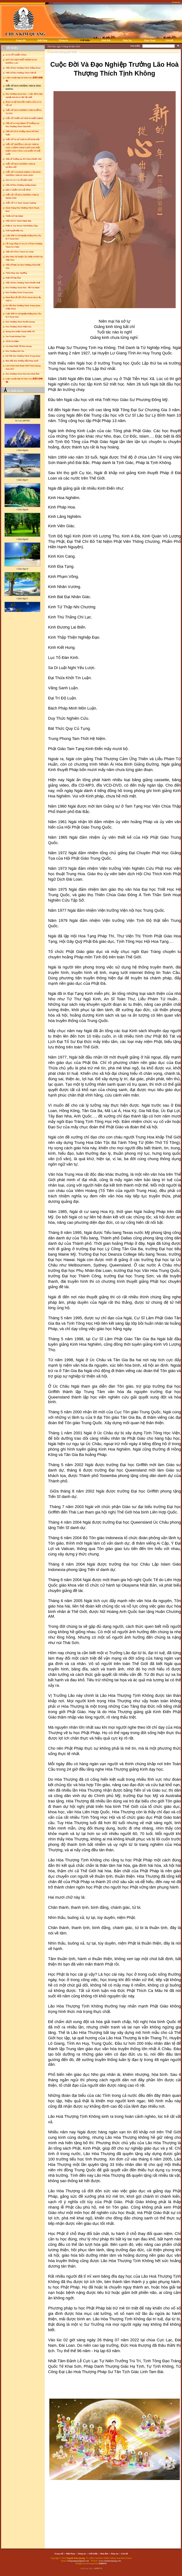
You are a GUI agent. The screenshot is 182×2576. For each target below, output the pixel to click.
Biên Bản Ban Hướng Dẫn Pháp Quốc (22, 361)
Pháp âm (115, 2553)
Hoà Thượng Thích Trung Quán (19, 292)
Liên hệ (124, 2553)
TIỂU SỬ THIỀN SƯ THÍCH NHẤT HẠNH (24, 118)
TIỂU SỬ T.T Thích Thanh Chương (21, 203)
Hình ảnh (104, 2553)
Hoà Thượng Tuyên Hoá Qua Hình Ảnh (23, 374)
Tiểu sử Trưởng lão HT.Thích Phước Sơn (23, 159)
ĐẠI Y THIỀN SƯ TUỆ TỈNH (18, 190)
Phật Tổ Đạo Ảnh (13, 278)
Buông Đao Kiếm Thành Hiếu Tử (20, 331)
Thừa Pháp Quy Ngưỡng (16, 273)
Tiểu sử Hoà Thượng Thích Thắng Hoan (23, 68)
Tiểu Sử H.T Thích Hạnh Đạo (18, 221)
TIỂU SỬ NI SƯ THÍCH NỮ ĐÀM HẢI (23, 139)
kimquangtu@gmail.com (78, 2561)
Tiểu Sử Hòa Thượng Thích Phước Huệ (23, 283)
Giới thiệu (92, 2553)
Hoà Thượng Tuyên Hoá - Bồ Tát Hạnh (23, 287)
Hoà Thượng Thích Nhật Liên (18, 326)
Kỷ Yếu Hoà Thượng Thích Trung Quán (23, 356)
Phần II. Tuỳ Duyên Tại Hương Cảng (22, 226)
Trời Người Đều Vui (14, 230)
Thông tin (82, 2553)
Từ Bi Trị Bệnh (12, 341)
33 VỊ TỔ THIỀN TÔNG (16, 55)
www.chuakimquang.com (110, 2561)
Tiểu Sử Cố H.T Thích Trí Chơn (20, 252)
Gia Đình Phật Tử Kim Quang (19, 346)
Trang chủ (58, 2553)
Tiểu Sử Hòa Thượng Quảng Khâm (21, 185)
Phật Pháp (70, 2553)
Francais (176, 2)
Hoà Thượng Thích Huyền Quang (20, 322)
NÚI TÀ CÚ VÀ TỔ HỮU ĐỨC (19, 180)
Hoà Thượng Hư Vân (15, 351)
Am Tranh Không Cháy (16, 336)
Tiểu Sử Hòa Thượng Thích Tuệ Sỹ (21, 73)
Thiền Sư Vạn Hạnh (14, 216)
